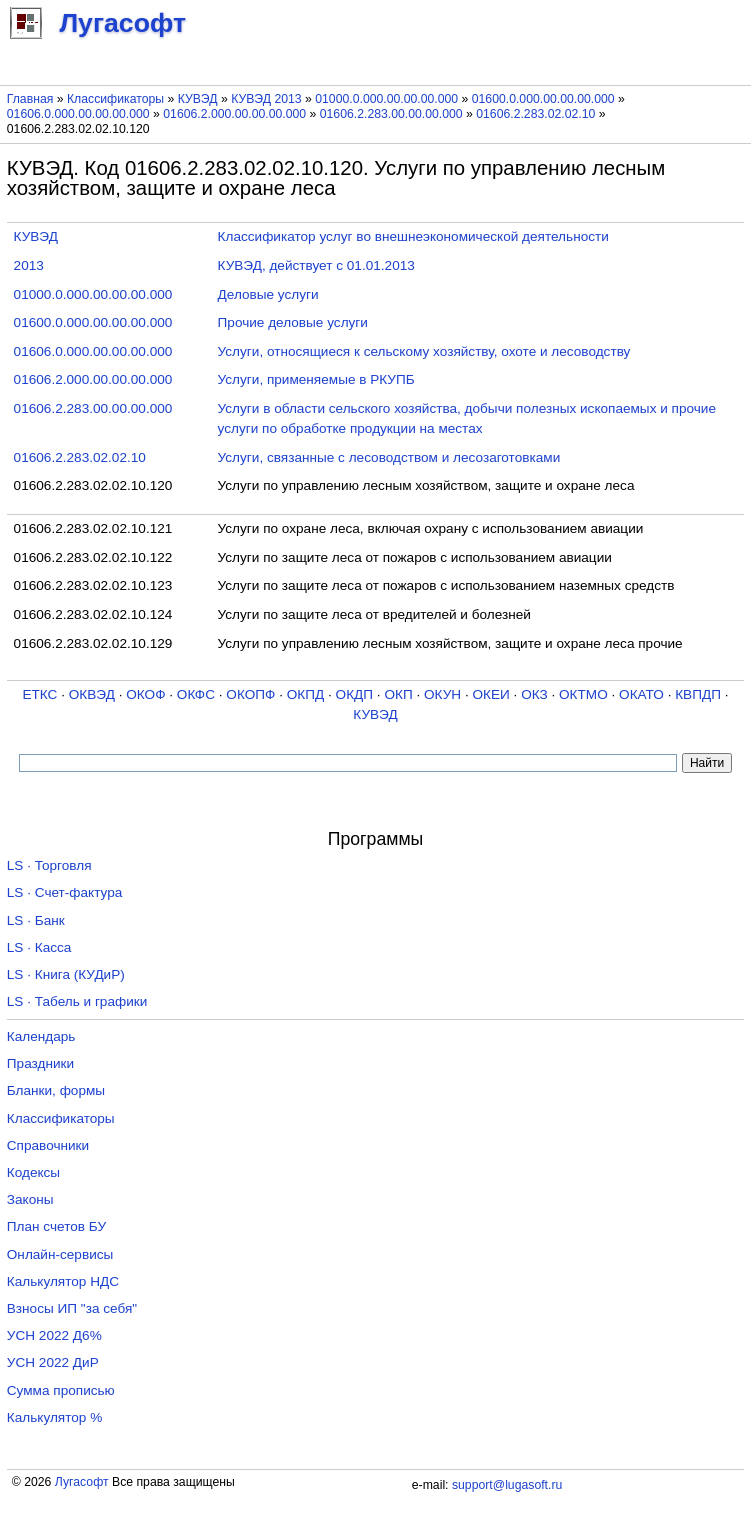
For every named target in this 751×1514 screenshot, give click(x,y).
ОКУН (442, 694)
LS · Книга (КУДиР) (66, 974)
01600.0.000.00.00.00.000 (543, 99)
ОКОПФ (250, 694)
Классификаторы (115, 99)
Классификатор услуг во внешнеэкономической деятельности (413, 236)
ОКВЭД (92, 694)
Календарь (41, 1036)
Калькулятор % (54, 1417)
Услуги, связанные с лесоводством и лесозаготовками (389, 457)
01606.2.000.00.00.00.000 (234, 114)
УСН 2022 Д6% (54, 1335)
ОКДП (354, 694)
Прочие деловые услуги (293, 322)
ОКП (398, 694)
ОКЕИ (490, 694)
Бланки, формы (56, 1090)
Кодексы (33, 1172)
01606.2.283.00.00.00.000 (391, 114)
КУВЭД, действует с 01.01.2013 (316, 265)
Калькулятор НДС (63, 1281)
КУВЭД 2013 (266, 99)
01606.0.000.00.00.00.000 (78, 114)
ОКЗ (534, 694)
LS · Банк (36, 920)
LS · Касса (39, 947)
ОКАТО (641, 694)
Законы (30, 1199)
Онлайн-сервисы (60, 1254)
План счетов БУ (56, 1226)
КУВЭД (198, 99)
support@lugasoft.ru (507, 1485)
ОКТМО (583, 694)
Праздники (40, 1063)
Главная (30, 99)
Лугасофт (82, 1482)
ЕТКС (39, 694)
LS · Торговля (49, 865)
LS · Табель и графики (77, 1001)
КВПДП (698, 694)
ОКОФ (145, 694)
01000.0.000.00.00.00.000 (386, 99)
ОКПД (305, 694)
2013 (29, 265)
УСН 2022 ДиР (53, 1362)
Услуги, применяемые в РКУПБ (316, 379)
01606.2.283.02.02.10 (535, 114)
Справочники (48, 1145)
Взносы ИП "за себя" (72, 1308)
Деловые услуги (268, 294)
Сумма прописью (61, 1390)
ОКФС (196, 694)
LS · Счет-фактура (65, 892)
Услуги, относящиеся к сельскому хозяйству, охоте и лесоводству (424, 351)
